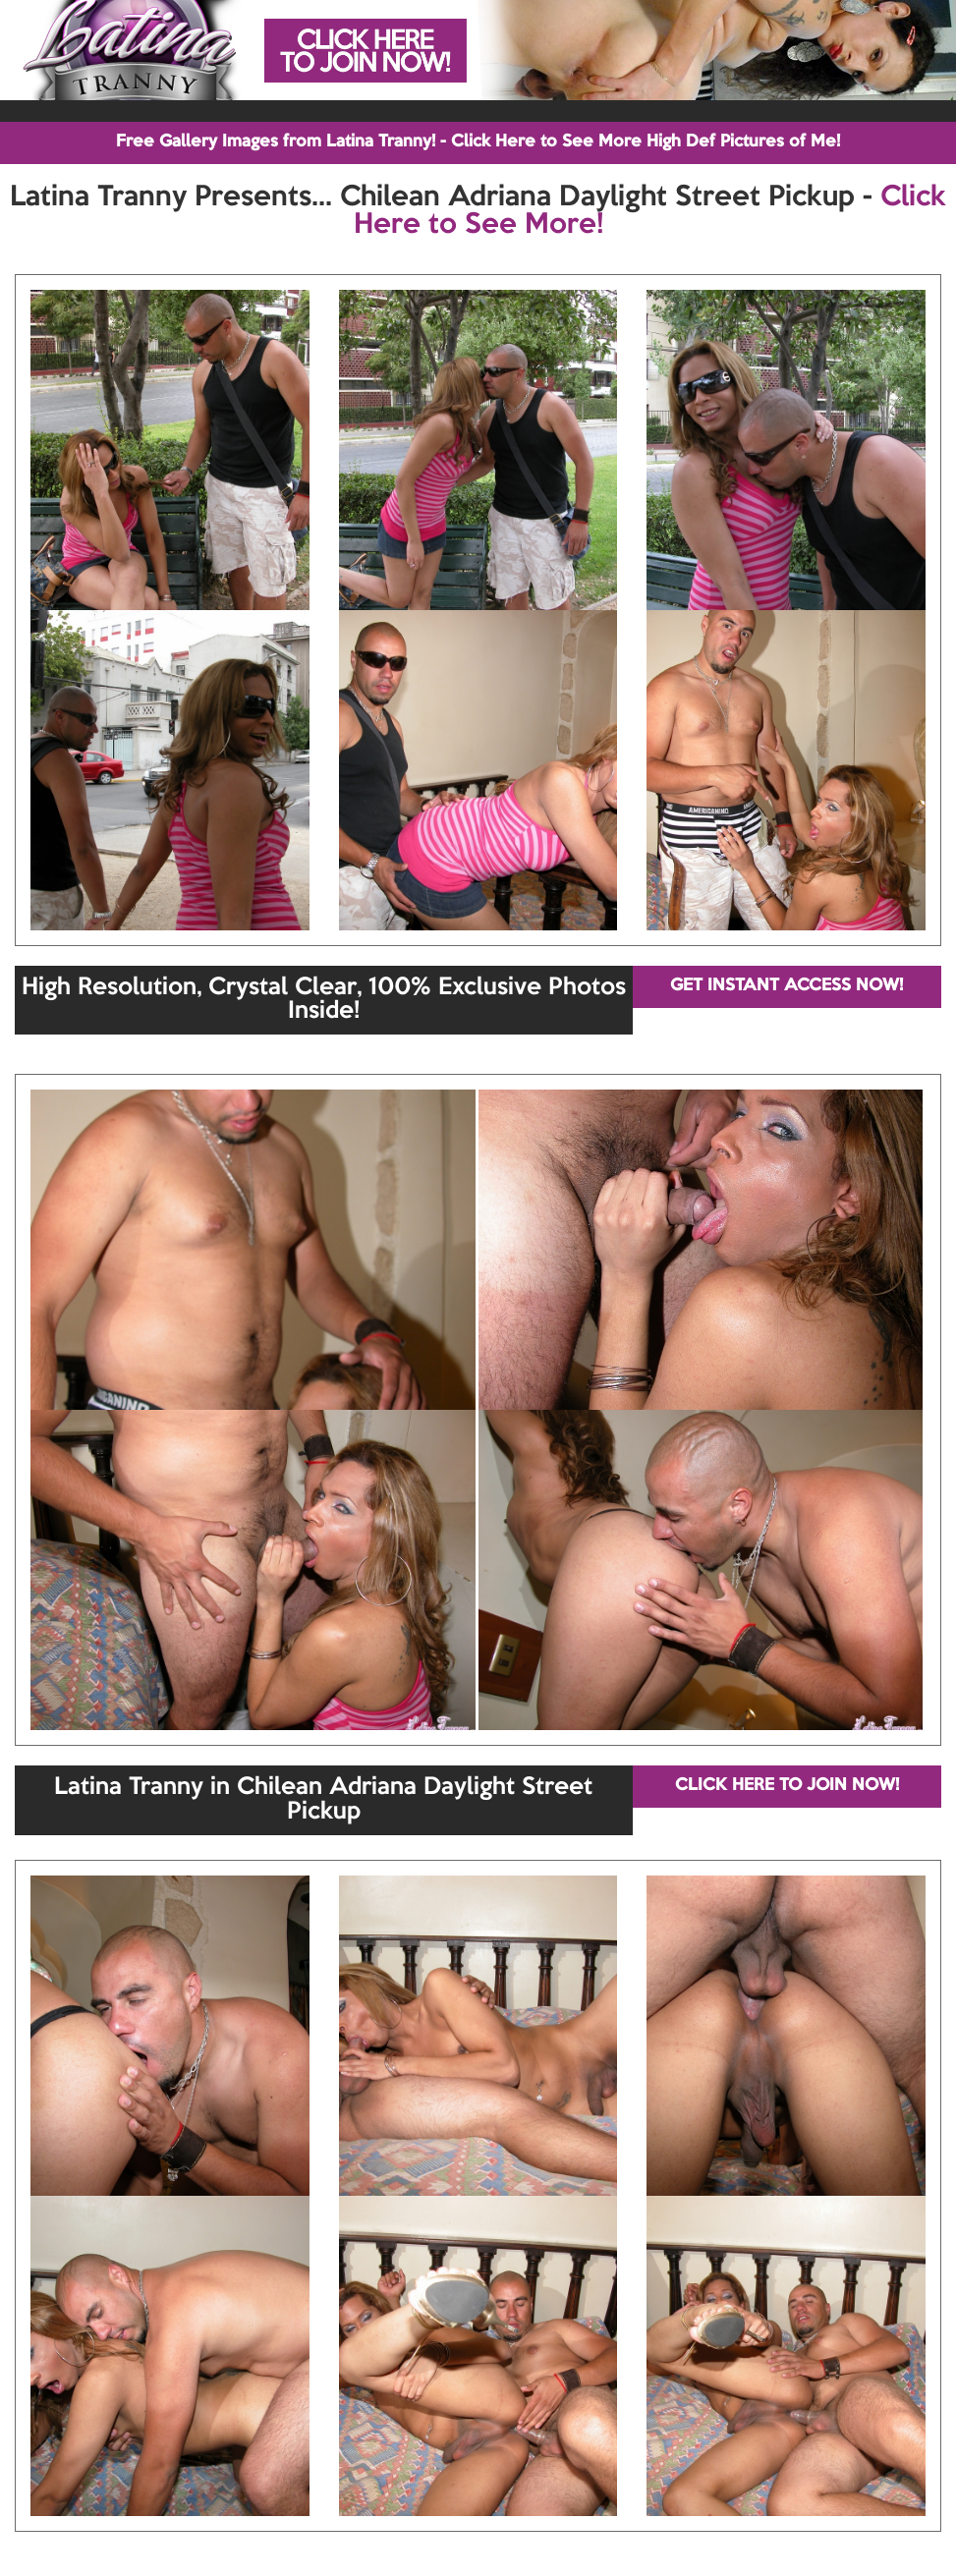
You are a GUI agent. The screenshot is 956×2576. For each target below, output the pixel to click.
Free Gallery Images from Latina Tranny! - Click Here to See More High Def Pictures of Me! (478, 142)
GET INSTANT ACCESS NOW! (786, 986)
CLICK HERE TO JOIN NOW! (787, 1785)
